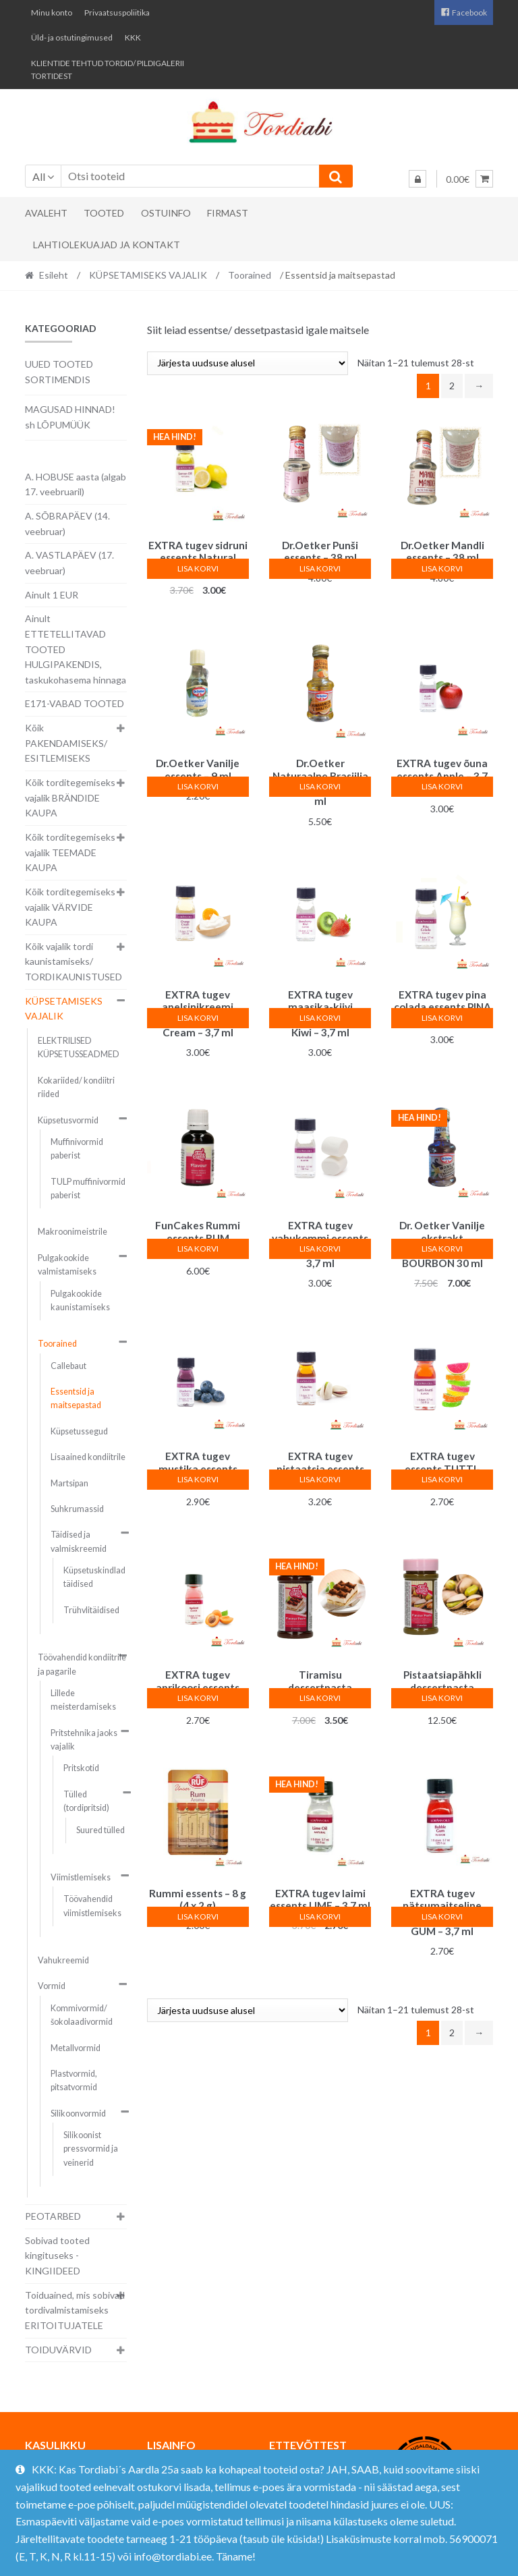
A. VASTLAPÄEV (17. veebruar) (69, 562)
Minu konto (51, 12)
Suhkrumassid (77, 1509)
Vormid (51, 1986)
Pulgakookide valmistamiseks (67, 1265)
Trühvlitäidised (91, 1610)
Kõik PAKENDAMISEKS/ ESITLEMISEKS (66, 743)
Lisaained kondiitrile (88, 1457)
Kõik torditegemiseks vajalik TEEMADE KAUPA (70, 852)
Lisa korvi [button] (198, 568)
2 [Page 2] (452, 385)
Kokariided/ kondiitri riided (76, 1087)
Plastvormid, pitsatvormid (74, 2080)
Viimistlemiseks (81, 1877)
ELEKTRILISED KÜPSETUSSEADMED (78, 1047)
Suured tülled (100, 1830)
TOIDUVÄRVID (58, 2349)
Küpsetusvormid (68, 1120)
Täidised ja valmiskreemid (79, 1541)
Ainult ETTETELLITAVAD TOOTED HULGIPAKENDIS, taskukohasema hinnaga (75, 649)
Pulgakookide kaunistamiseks (80, 1300)
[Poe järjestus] (247, 363)
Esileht (53, 275)
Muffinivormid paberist (77, 1148)
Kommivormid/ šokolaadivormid (82, 2015)
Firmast (227, 213)
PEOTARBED (53, 2216)
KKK (133, 37)
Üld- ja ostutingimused (72, 37)
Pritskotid (81, 1768)
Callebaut (68, 1366)
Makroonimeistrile (72, 1232)
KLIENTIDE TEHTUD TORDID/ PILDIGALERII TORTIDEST (107, 69)
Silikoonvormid (78, 2113)
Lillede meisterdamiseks (83, 1700)
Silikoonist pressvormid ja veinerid (90, 2149)
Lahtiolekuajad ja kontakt (106, 244)
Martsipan (69, 1483)
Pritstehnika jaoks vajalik (84, 1740)
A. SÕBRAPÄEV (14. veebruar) (67, 523)
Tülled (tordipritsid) (86, 1801)
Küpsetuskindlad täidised (94, 1577)
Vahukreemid (63, 1960)
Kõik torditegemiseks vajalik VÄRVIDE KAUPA (70, 907)
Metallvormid (75, 2048)
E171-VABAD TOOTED (74, 703)
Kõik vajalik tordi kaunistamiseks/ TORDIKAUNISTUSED (73, 961)
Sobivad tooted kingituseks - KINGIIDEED (57, 2255)
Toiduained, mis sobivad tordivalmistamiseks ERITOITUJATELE (75, 2310)
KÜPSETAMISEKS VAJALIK (148, 275)
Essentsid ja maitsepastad (76, 1398)
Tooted (104, 213)
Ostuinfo (166, 213)
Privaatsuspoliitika (117, 12)
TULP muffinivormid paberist (88, 1188)
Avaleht (46, 213)
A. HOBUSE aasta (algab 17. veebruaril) (75, 484)
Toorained (249, 275)
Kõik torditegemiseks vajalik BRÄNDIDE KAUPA (70, 797)
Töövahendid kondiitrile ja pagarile (82, 1664)
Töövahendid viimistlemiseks (92, 1905)
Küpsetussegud (79, 1431)
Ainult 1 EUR (51, 594)
